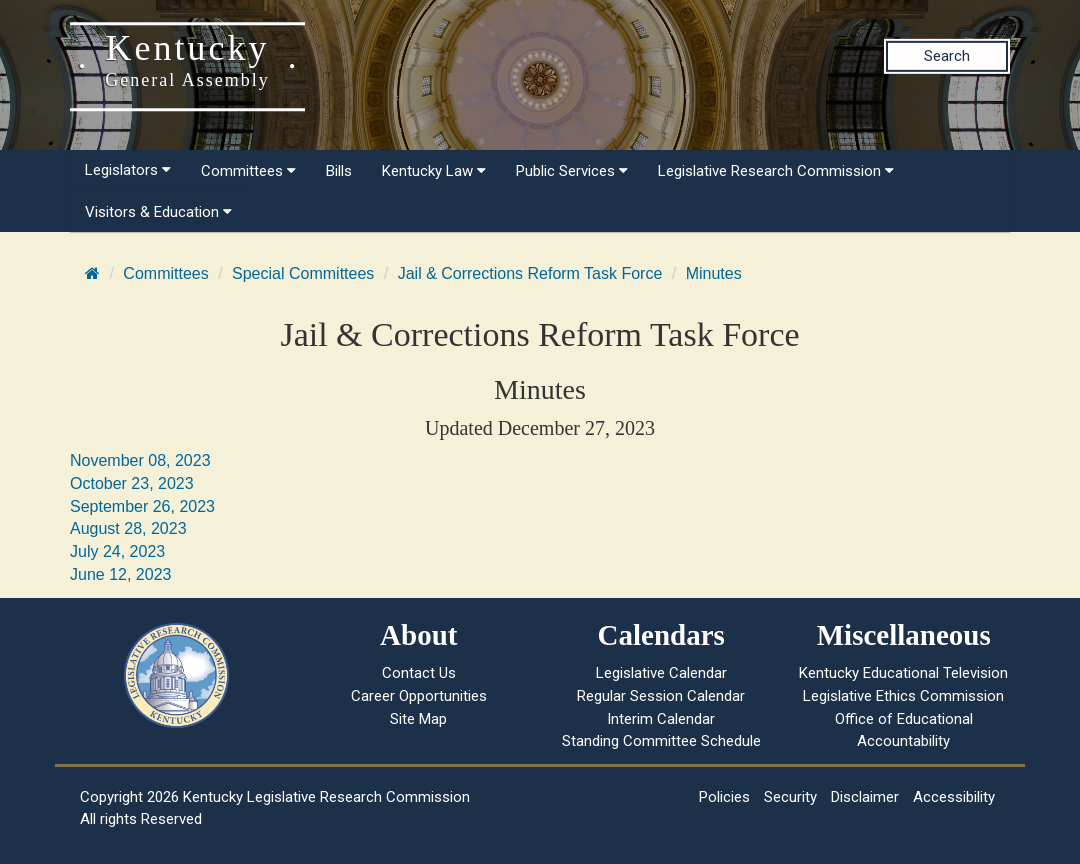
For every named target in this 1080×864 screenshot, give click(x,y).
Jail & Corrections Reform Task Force (530, 273)
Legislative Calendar (661, 673)
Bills (339, 171)
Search (947, 56)
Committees (248, 171)
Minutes (714, 273)
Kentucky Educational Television (903, 673)
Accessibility (954, 797)
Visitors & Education (158, 212)
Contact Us (419, 673)
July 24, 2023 (117, 551)
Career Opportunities (419, 696)
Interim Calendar (661, 719)
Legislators (128, 170)
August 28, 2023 (128, 528)
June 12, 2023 (120, 574)
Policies (724, 797)
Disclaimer (865, 797)
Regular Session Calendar (661, 696)
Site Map (418, 719)
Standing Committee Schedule (661, 741)
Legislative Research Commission (776, 171)
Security (790, 797)
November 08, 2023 (140, 460)
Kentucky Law (434, 171)
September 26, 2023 (142, 506)
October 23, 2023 (132, 483)
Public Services (572, 171)
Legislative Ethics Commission (903, 696)
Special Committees (303, 273)
